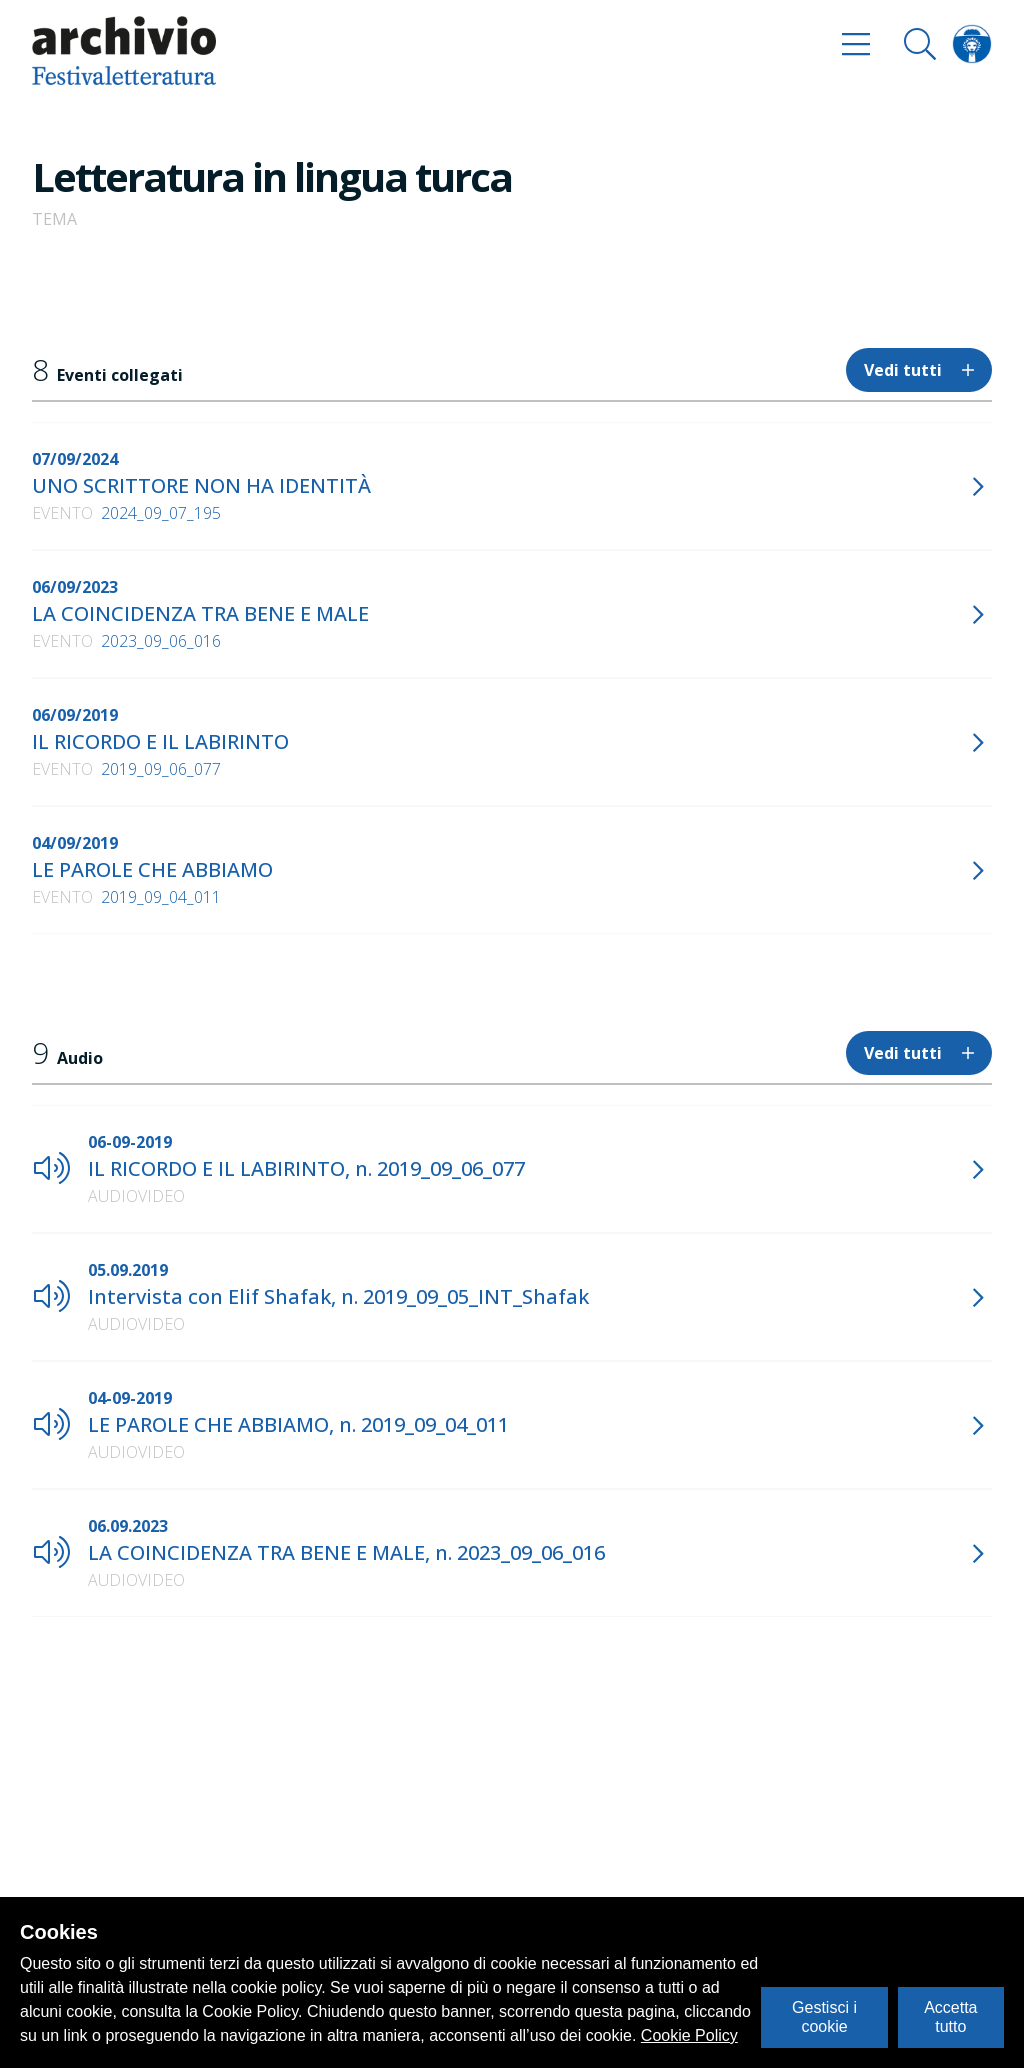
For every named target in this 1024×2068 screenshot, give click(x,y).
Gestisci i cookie (824, 2016)
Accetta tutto (950, 2016)
